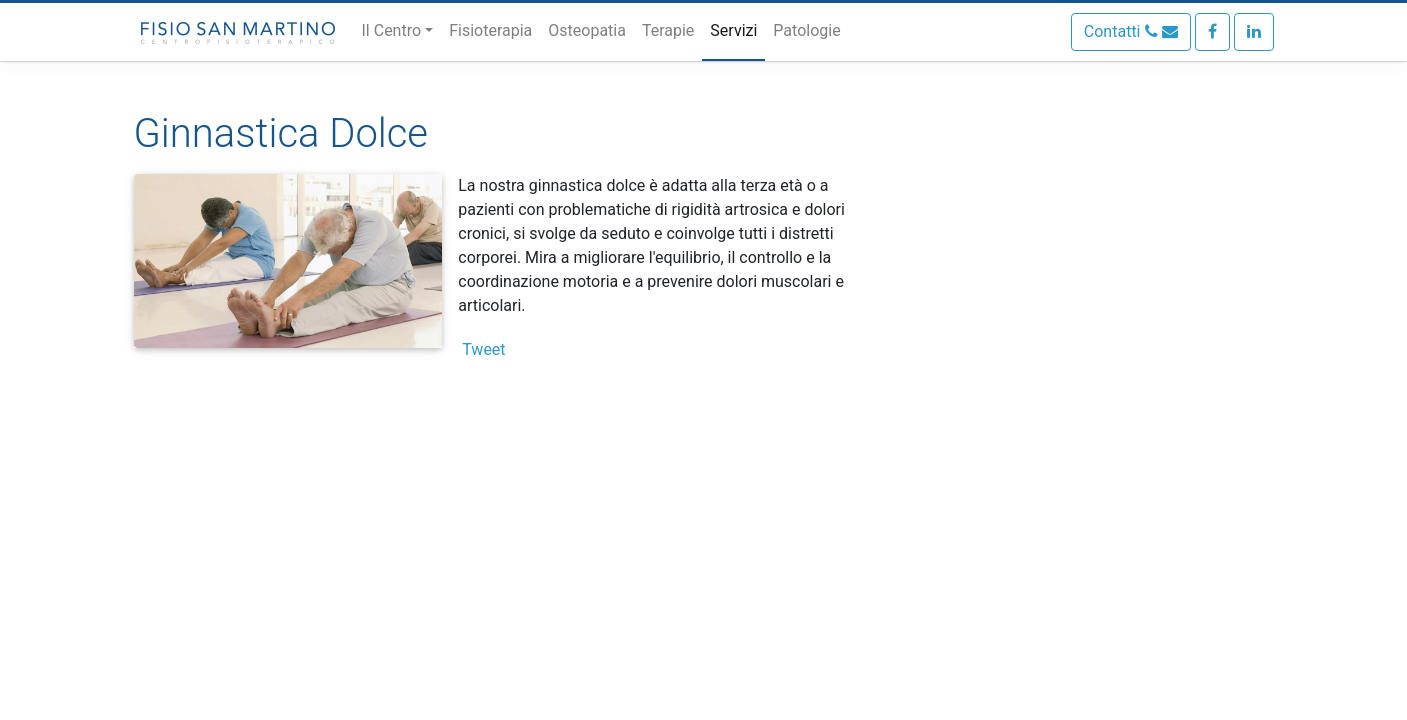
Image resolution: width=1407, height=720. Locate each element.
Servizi (733, 30)
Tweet (483, 349)
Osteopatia (587, 30)
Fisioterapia (490, 30)
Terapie (668, 30)
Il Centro (392, 30)
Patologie (806, 30)
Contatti (1131, 31)
